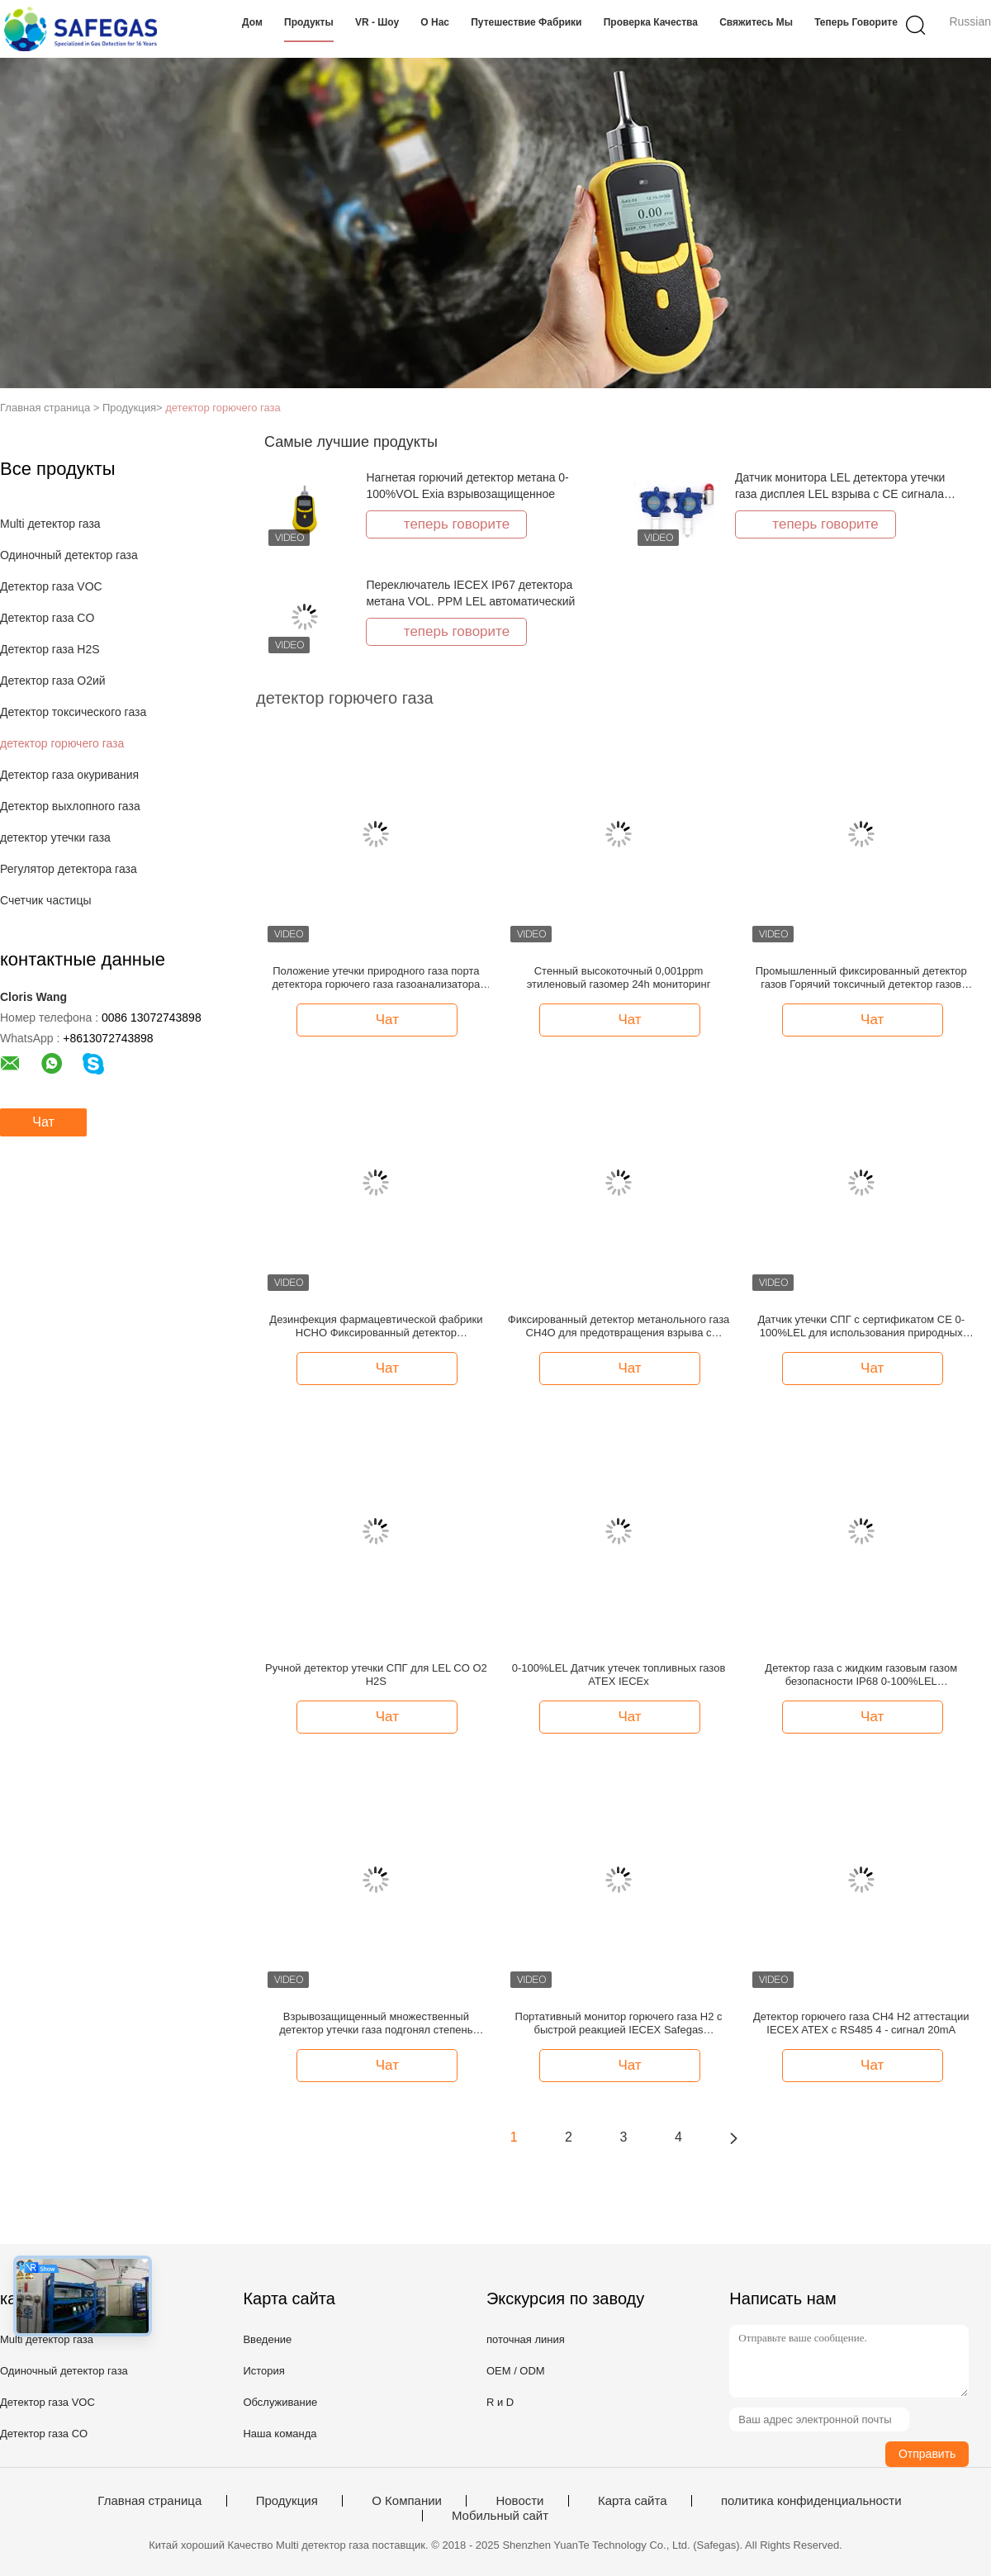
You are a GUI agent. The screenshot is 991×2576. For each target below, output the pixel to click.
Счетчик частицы (46, 900)
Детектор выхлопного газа (70, 806)
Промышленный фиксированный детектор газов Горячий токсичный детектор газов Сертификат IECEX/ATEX (861, 978)
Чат (43, 1122)
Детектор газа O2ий (53, 680)
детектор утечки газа (55, 837)
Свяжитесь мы (756, 22)
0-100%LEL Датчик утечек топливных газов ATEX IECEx (618, 1674)
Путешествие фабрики (526, 22)
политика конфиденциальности (811, 2501)
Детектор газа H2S (50, 649)
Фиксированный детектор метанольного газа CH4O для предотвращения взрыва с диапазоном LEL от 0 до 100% (619, 1326)
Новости (519, 2501)
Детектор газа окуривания (69, 774)
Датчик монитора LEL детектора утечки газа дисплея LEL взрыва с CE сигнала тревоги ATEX (840, 494)
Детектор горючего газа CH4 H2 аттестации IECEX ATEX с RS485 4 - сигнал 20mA (861, 2023)
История (263, 2371)
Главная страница (149, 2501)
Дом (252, 22)
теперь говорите (856, 22)
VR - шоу (377, 22)
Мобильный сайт (500, 2515)
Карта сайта (632, 2501)
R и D (500, 2402)
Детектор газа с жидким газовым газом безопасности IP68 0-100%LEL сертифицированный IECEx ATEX (861, 1675)
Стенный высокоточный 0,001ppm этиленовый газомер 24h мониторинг (619, 977)
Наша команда (279, 2433)
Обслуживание (280, 2402)
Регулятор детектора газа (68, 868)
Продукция (287, 2501)
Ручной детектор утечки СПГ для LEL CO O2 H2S (376, 1674)
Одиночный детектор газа (69, 555)
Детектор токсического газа (73, 712)
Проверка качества (651, 22)
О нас (434, 22)
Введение (267, 2339)
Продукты (309, 22)
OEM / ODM (515, 2371)
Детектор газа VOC (51, 586)
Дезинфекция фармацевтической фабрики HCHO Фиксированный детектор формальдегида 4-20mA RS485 (375, 1326)
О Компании (407, 2501)
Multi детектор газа (50, 523)
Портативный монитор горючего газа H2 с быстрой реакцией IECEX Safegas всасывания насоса (619, 2023)
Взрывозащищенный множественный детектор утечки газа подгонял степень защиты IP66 (375, 2023)
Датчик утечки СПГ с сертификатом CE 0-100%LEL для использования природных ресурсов (861, 1326)
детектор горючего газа (223, 407)
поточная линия (525, 2339)
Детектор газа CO (47, 617)
